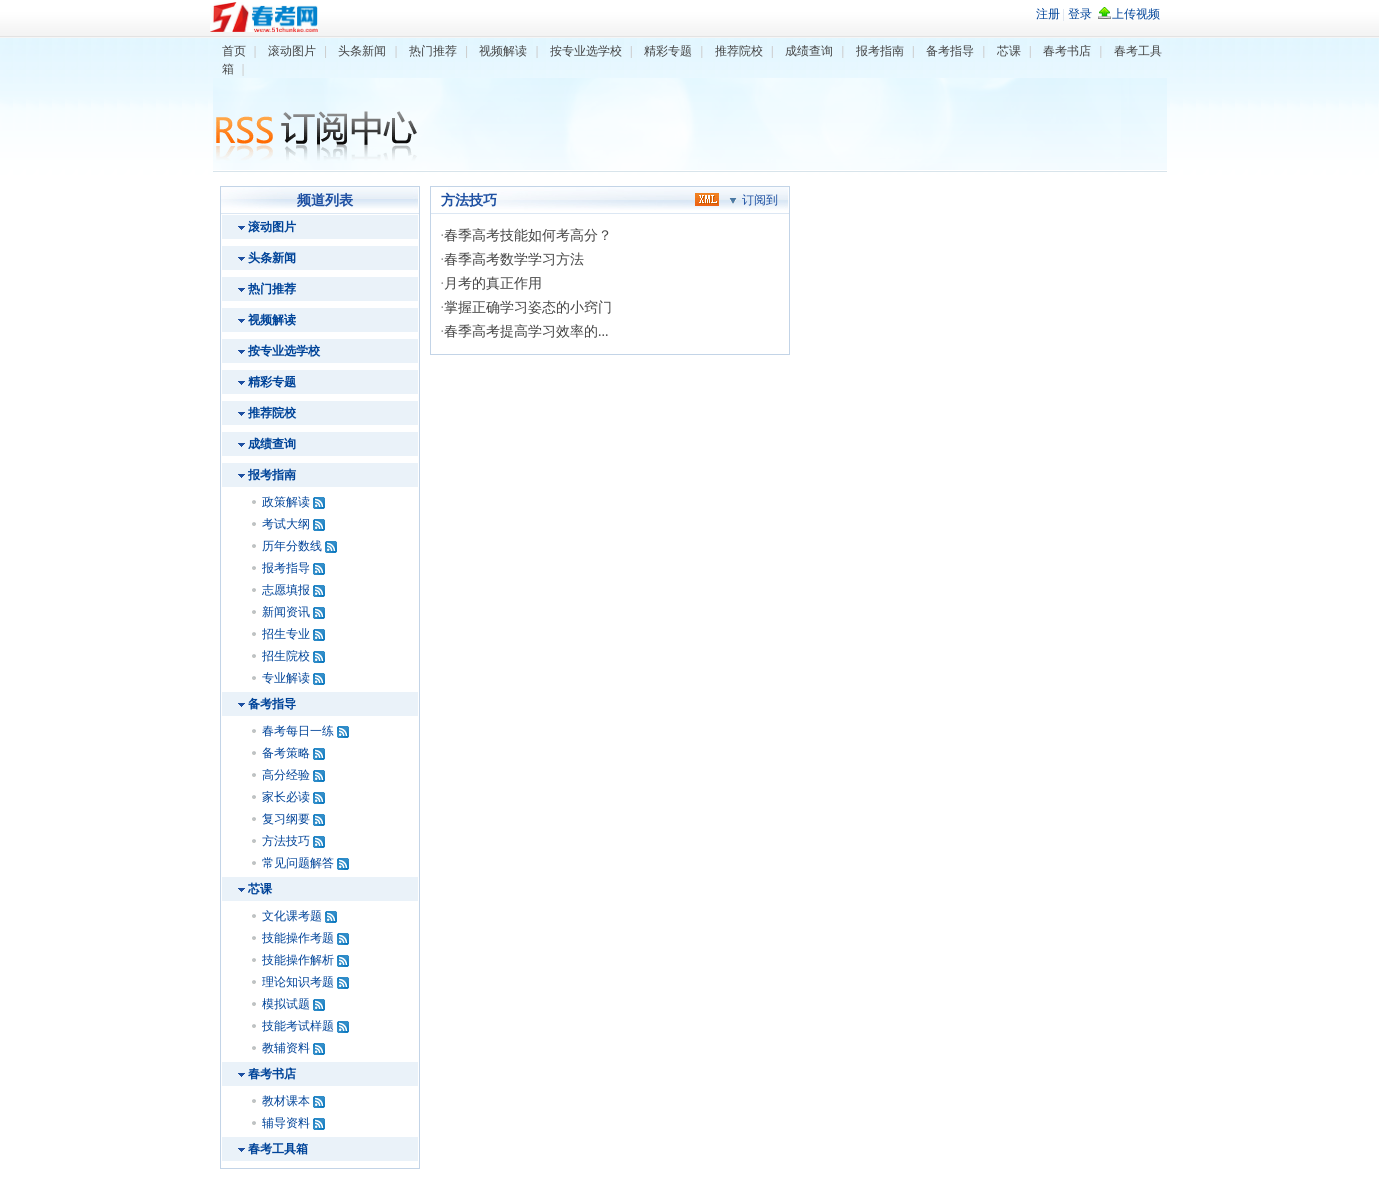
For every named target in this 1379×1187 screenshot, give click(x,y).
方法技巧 (286, 841)
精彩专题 (668, 51)
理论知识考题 (298, 982)
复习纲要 (286, 819)
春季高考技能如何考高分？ (528, 235)
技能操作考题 (298, 938)
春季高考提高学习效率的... (526, 331)
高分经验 (286, 775)
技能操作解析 (298, 960)
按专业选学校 (586, 51)
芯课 (1009, 51)
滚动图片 (292, 51)
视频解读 (503, 51)
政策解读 (286, 502)
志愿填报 (286, 590)
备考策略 (286, 753)
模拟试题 (286, 1004)
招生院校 (286, 656)
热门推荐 (433, 51)
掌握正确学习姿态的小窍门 (528, 307)
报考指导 (286, 568)
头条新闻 (362, 51)
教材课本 (286, 1101)
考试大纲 (286, 524)
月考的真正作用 (493, 283)
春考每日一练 (298, 731)
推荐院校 (739, 51)
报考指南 (880, 51)
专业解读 (286, 678)
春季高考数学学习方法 (514, 259)
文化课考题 (292, 916)
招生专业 (286, 634)
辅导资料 (286, 1123)
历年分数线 (292, 546)
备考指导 (950, 51)
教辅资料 (286, 1048)
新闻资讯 (286, 612)
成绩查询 (809, 51)
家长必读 (286, 797)
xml (707, 198)
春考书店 (1067, 51)
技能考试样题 (298, 1026)
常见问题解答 (298, 863)
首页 (234, 51)
